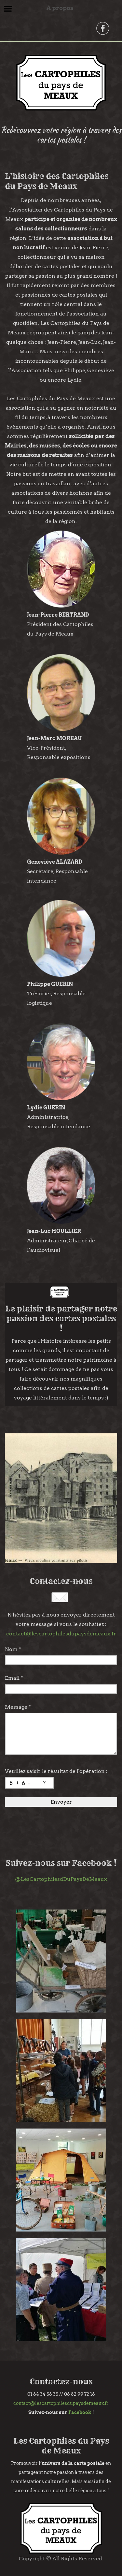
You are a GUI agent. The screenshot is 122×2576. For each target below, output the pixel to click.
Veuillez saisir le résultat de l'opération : (56, 1771)
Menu (8, 8)
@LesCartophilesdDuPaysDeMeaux (61, 1879)
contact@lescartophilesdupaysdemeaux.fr (61, 1634)
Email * (14, 1678)
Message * (18, 1707)
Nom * (13, 1649)
